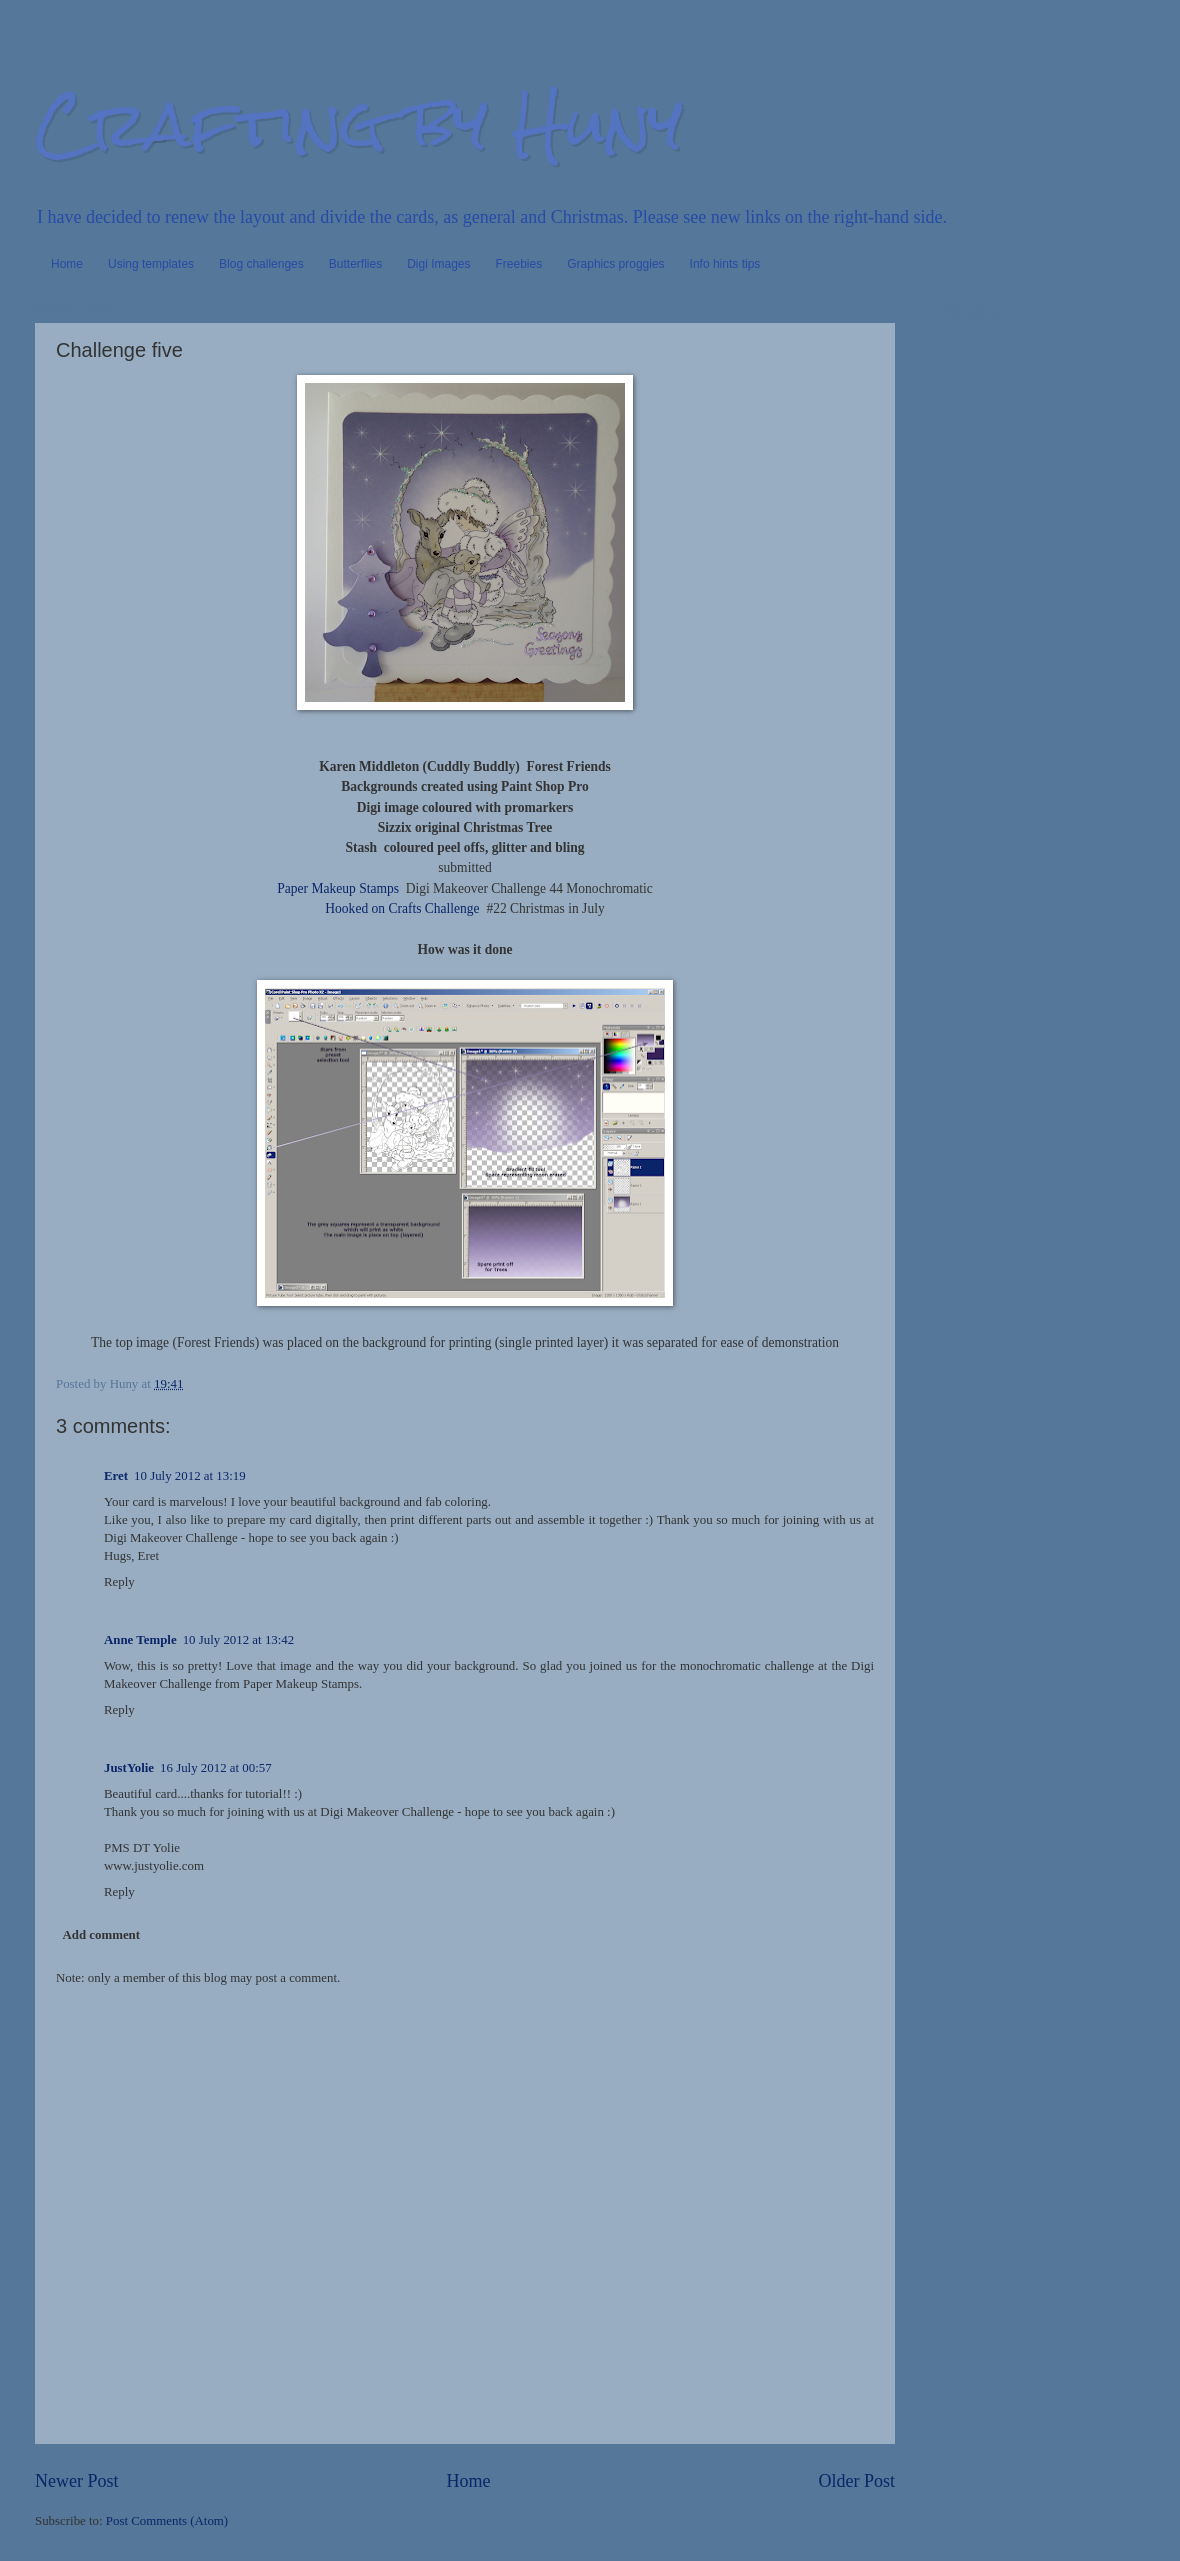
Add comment (101, 1935)
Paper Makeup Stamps (338, 888)
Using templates (151, 264)
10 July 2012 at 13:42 (239, 1640)
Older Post (856, 2481)
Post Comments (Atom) (167, 2521)
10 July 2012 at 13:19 (190, 1476)
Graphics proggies (615, 264)
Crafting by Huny (359, 123)
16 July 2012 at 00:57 (216, 1768)
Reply (119, 1582)
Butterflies (355, 264)
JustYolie (129, 1768)
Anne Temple (140, 1640)
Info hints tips (725, 264)
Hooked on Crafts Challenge (402, 908)
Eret (116, 1476)
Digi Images (438, 264)
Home (67, 264)
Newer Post (77, 2481)
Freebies (519, 264)
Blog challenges (261, 264)
